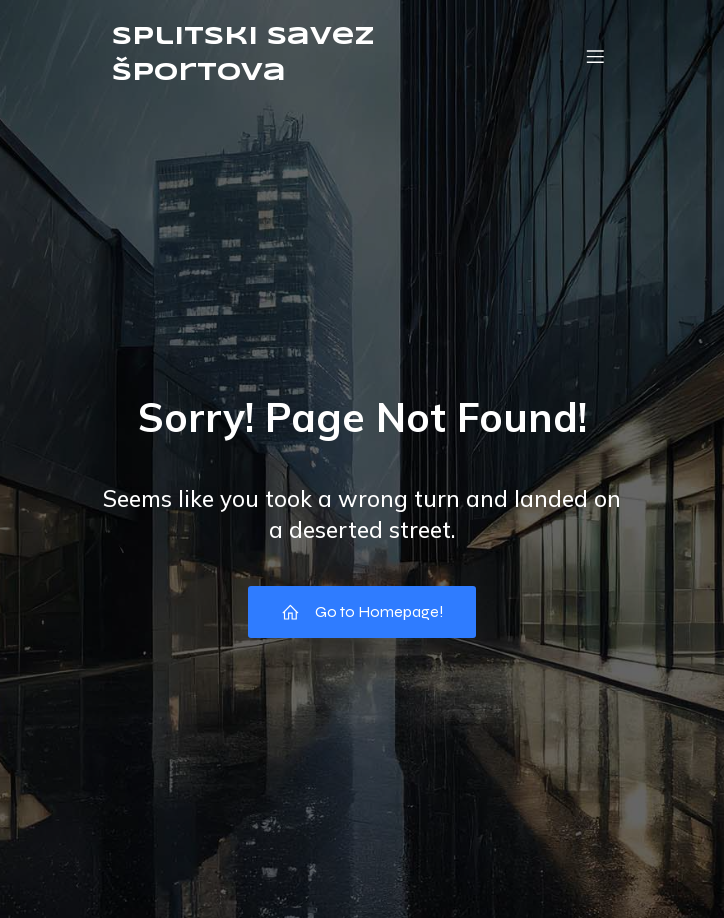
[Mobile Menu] (595, 56)
